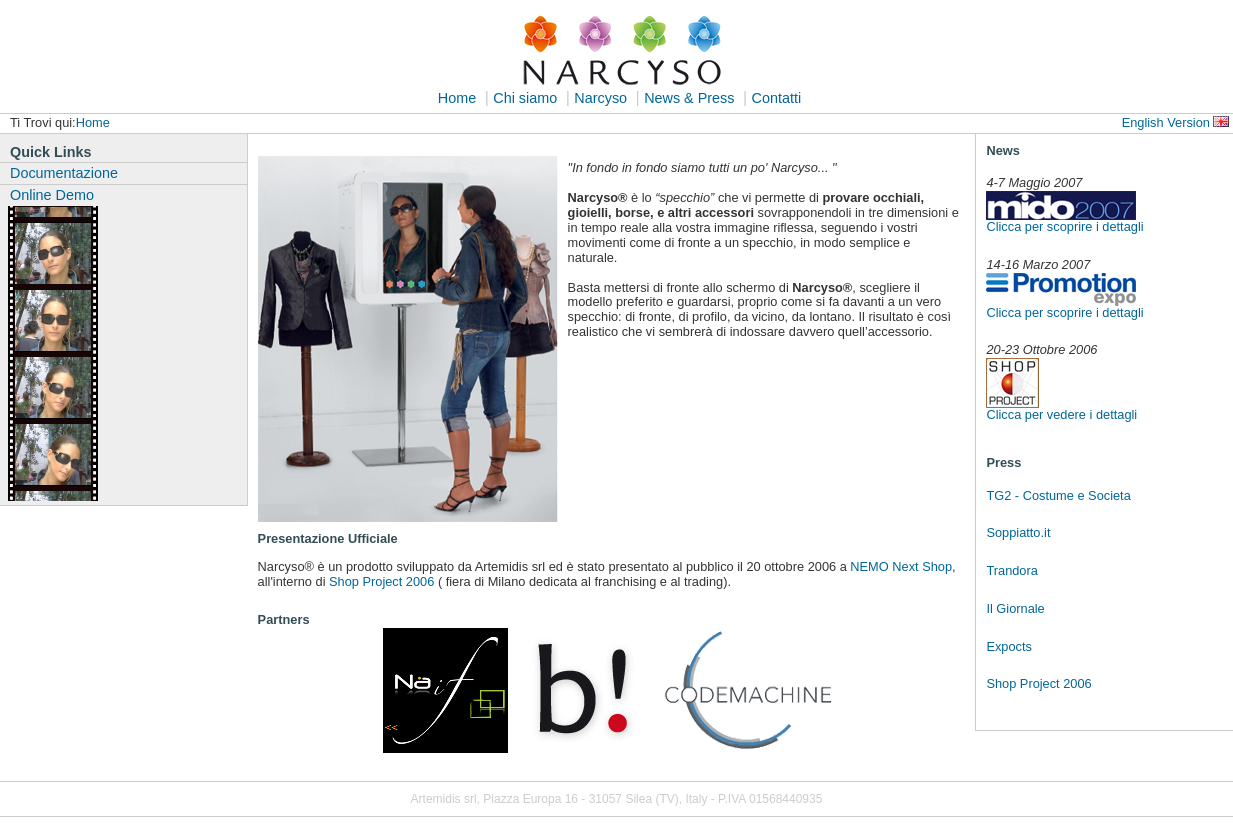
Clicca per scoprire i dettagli (1064, 226)
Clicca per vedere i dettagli (1061, 414)
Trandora (1011, 570)
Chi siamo (525, 98)
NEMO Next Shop (901, 566)
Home (457, 98)
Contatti (777, 98)
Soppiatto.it (1018, 532)
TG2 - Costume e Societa (1058, 495)
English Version (1166, 122)
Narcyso (600, 98)
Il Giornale (1015, 608)
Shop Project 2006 (1038, 683)
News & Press (689, 98)
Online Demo (52, 195)
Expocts (1009, 646)
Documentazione (64, 173)
